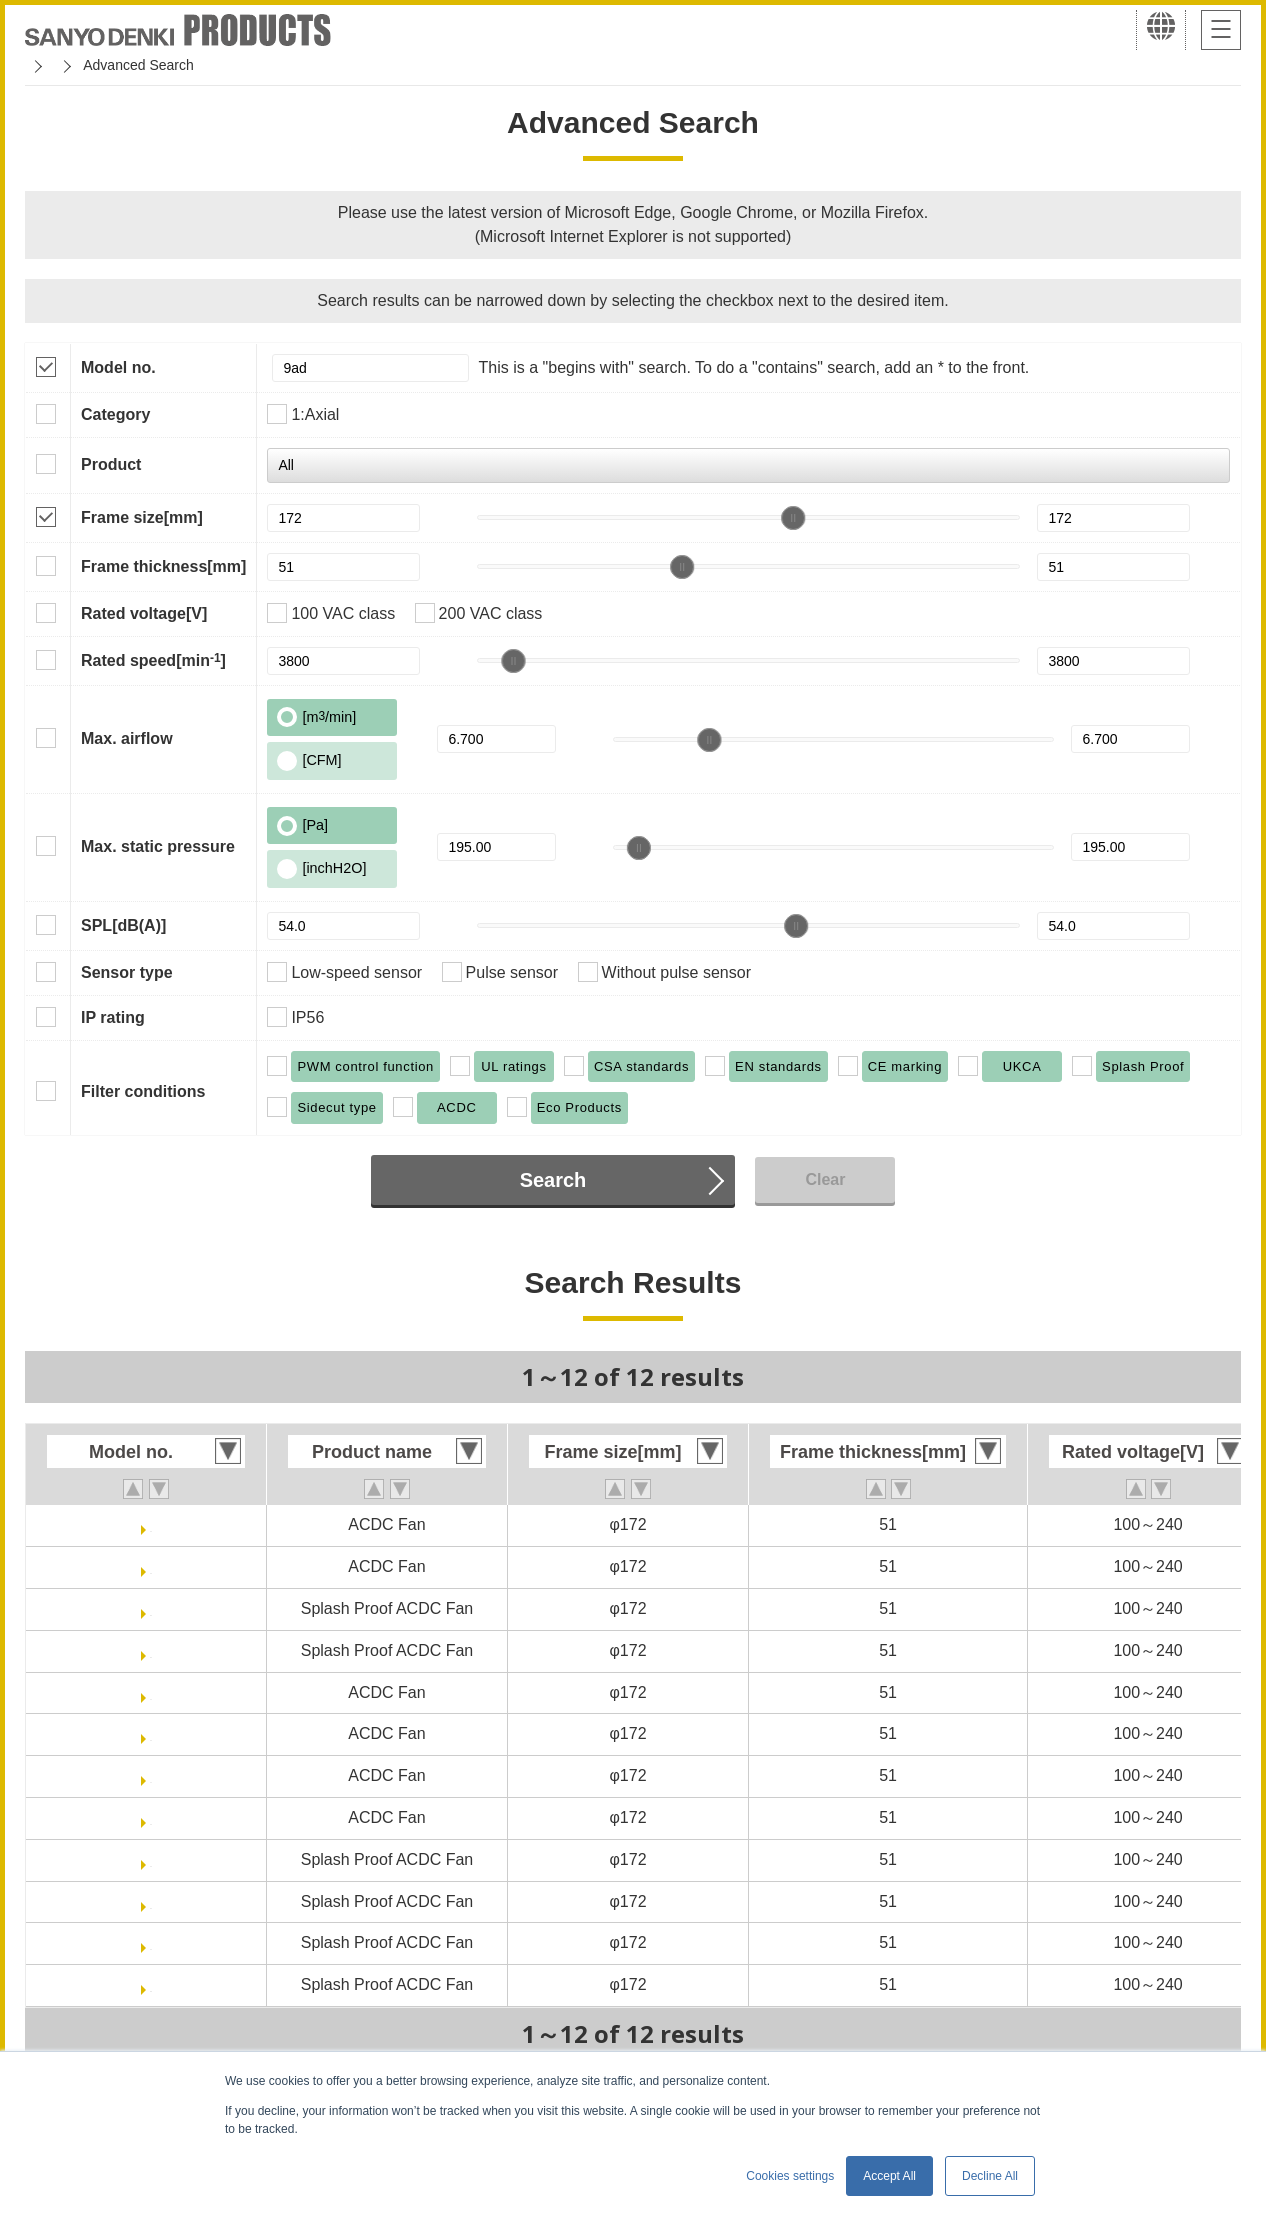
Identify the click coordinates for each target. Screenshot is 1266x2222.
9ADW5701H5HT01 (151, 1984)
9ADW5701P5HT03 (150, 1650)
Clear (825, 1179)
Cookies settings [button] (790, 2176)
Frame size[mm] (142, 517)
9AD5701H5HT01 (150, 1817)
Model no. (118, 367)
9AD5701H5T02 (151, 1775)
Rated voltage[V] (144, 613)
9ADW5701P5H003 (151, 1608)
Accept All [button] (889, 2176)
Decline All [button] (990, 2176)
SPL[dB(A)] (123, 925)
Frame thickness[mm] (163, 566)
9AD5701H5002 (151, 1692)
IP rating (113, 1017)
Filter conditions (143, 1091)
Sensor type (127, 972)
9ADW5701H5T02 (151, 1942)
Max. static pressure (158, 846)
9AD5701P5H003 (150, 1524)
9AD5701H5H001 (151, 1733)
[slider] (793, 518)
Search (553, 1180)
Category (115, 414)
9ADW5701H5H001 (150, 1901)
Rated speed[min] (153, 660)
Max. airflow (127, 738)
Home (43, 65)
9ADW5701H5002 (151, 1859)
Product (111, 464)
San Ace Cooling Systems (171, 65)
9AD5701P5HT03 (151, 1566)
